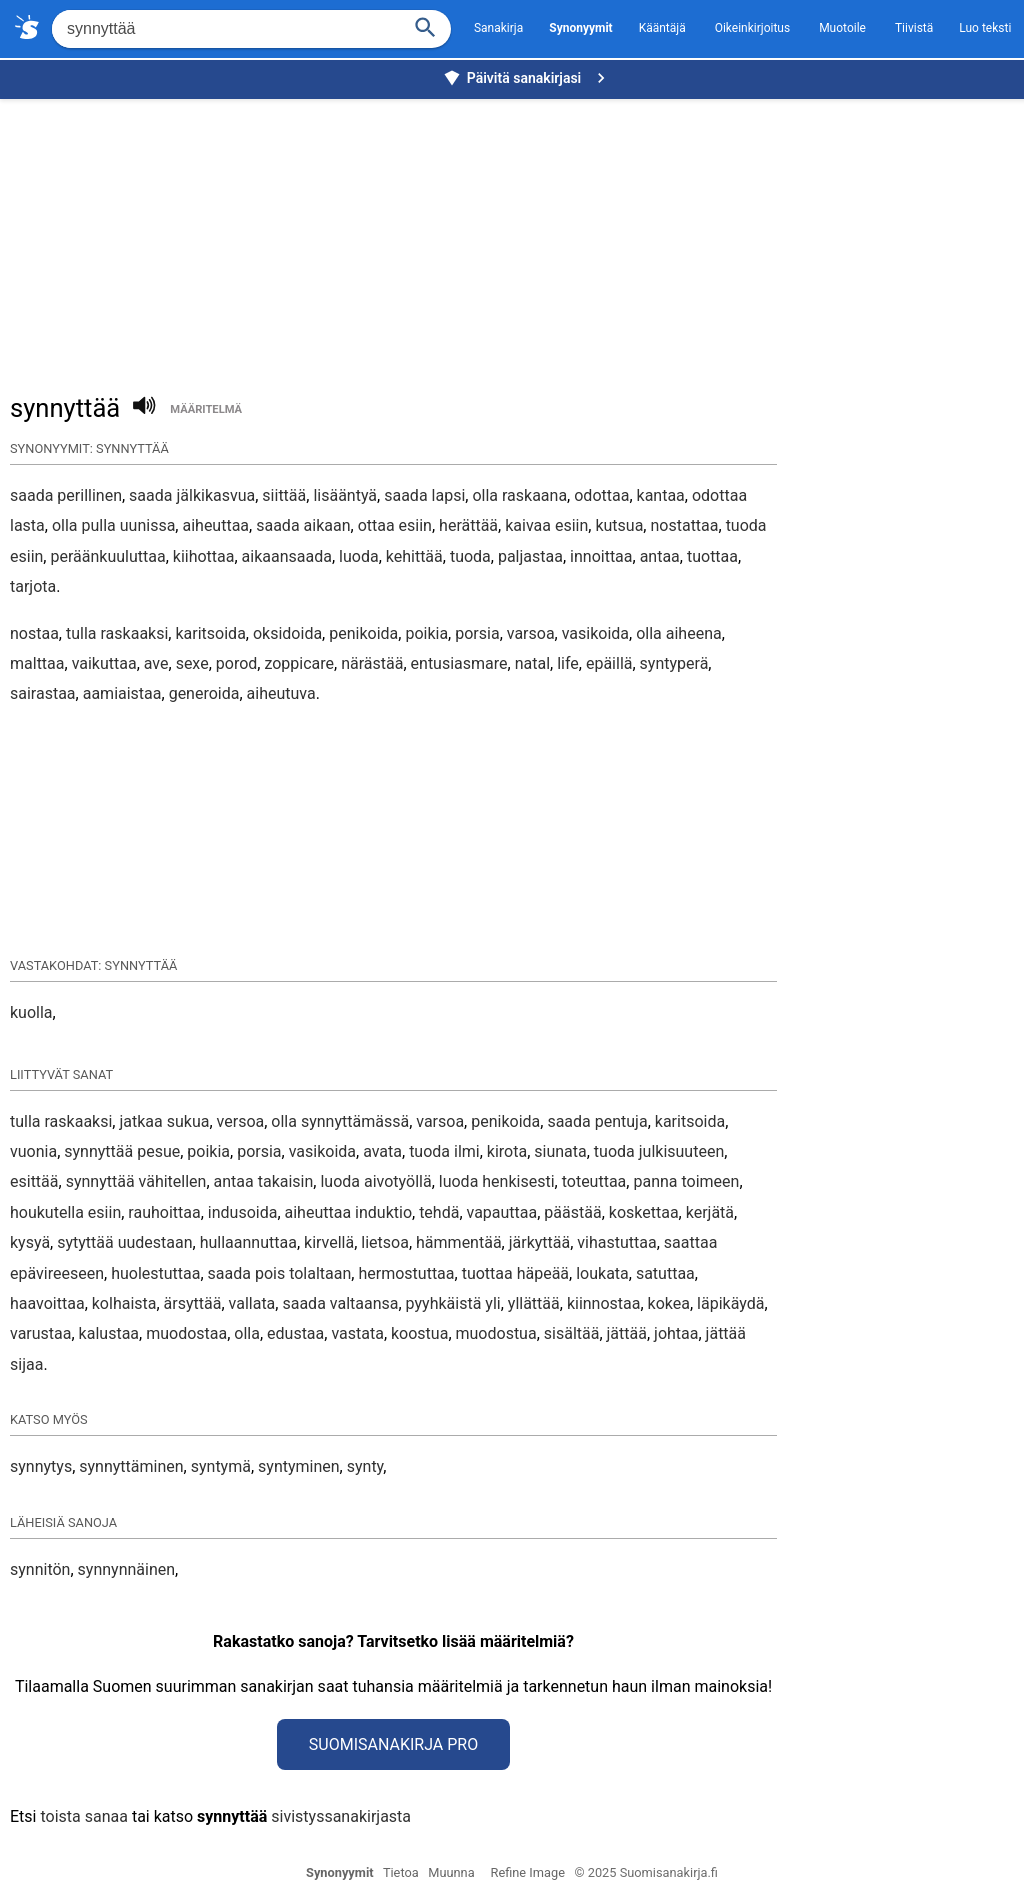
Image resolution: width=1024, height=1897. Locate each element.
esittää (34, 1181)
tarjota (33, 586)
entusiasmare (459, 663)
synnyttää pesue (122, 1151)
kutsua (619, 525)
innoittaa (601, 556)
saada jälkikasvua (192, 495)
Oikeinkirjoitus (752, 28)
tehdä (439, 1212)
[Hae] (224, 29)
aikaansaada (287, 556)
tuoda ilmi (444, 1151)
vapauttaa (502, 1212)
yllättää (534, 1303)
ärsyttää (193, 1303)
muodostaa (186, 1333)
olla (247, 1333)
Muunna (451, 1872)
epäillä (609, 663)
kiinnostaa (604, 1303)
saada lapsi (424, 495)
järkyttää (540, 1242)
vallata (252, 1303)
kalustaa (109, 1333)
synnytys (41, 1466)
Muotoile (842, 28)
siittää (284, 495)
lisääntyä (345, 495)
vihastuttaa (616, 1242)
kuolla (31, 1012)
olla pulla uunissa (113, 525)
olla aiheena (679, 633)
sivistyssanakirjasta (341, 1816)
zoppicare (299, 663)
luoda (359, 556)
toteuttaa (594, 1181)
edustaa (295, 1333)
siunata (560, 1151)
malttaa (37, 663)
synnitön (40, 1569)
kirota (507, 1151)
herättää (468, 525)
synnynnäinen (127, 1569)
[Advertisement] (517, 236)
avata (382, 1151)
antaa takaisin (264, 1181)
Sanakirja (498, 28)
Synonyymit (340, 1872)
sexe (192, 663)
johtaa (676, 1333)
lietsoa (385, 1242)
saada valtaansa (340, 1303)
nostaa (34, 633)
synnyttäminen (131, 1466)
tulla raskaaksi (117, 633)
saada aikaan (303, 525)
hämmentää (459, 1242)
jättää (627, 1333)
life (568, 663)
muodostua (496, 1333)
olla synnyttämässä (340, 1121)
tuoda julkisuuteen (659, 1151)
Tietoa (401, 1872)
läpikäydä (730, 1303)
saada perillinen (66, 495)
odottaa (601, 495)
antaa (660, 556)
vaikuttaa (104, 663)
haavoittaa (47, 1303)
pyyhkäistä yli (453, 1303)
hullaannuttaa (248, 1242)
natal (532, 663)
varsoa (531, 633)
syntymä (221, 1466)
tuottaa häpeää (515, 1273)
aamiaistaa (122, 693)
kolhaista (124, 1303)
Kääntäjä (662, 28)
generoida (204, 693)
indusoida (243, 1212)
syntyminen (299, 1466)
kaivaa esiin (546, 525)
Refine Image (528, 1872)
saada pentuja (597, 1121)
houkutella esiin (65, 1212)
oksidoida (287, 633)
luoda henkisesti (497, 1181)
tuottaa (712, 556)
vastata (357, 1333)
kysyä (30, 1242)
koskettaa (644, 1212)
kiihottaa (204, 556)
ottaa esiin (395, 525)
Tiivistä (914, 28)
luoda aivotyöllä (375, 1181)
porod (237, 663)
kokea (669, 1303)
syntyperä (674, 663)
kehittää (414, 556)
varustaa (40, 1333)
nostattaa (684, 525)
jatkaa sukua (164, 1121)
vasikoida (595, 633)
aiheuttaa (215, 525)
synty (365, 1466)
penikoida (363, 633)
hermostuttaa (406, 1273)
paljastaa (530, 556)
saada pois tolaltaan (280, 1273)
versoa (241, 1121)
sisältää (572, 1333)
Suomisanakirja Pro (393, 1744)
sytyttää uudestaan (124, 1242)
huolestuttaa (155, 1273)
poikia (426, 633)
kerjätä (710, 1212)
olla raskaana (519, 495)
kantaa (661, 495)
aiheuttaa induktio (348, 1212)
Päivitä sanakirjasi (527, 78)
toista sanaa (83, 1816)
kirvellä (329, 1242)
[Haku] (426, 25)
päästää (572, 1212)
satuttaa (665, 1273)
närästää (372, 663)
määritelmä (206, 409)
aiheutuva (281, 693)
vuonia (33, 1151)
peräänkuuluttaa (107, 556)
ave (156, 663)
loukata (602, 1273)
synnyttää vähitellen (136, 1181)
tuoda (470, 556)
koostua (419, 1333)
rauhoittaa (164, 1212)
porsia (477, 633)
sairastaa (43, 693)
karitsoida (210, 633)
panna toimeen (686, 1181)
